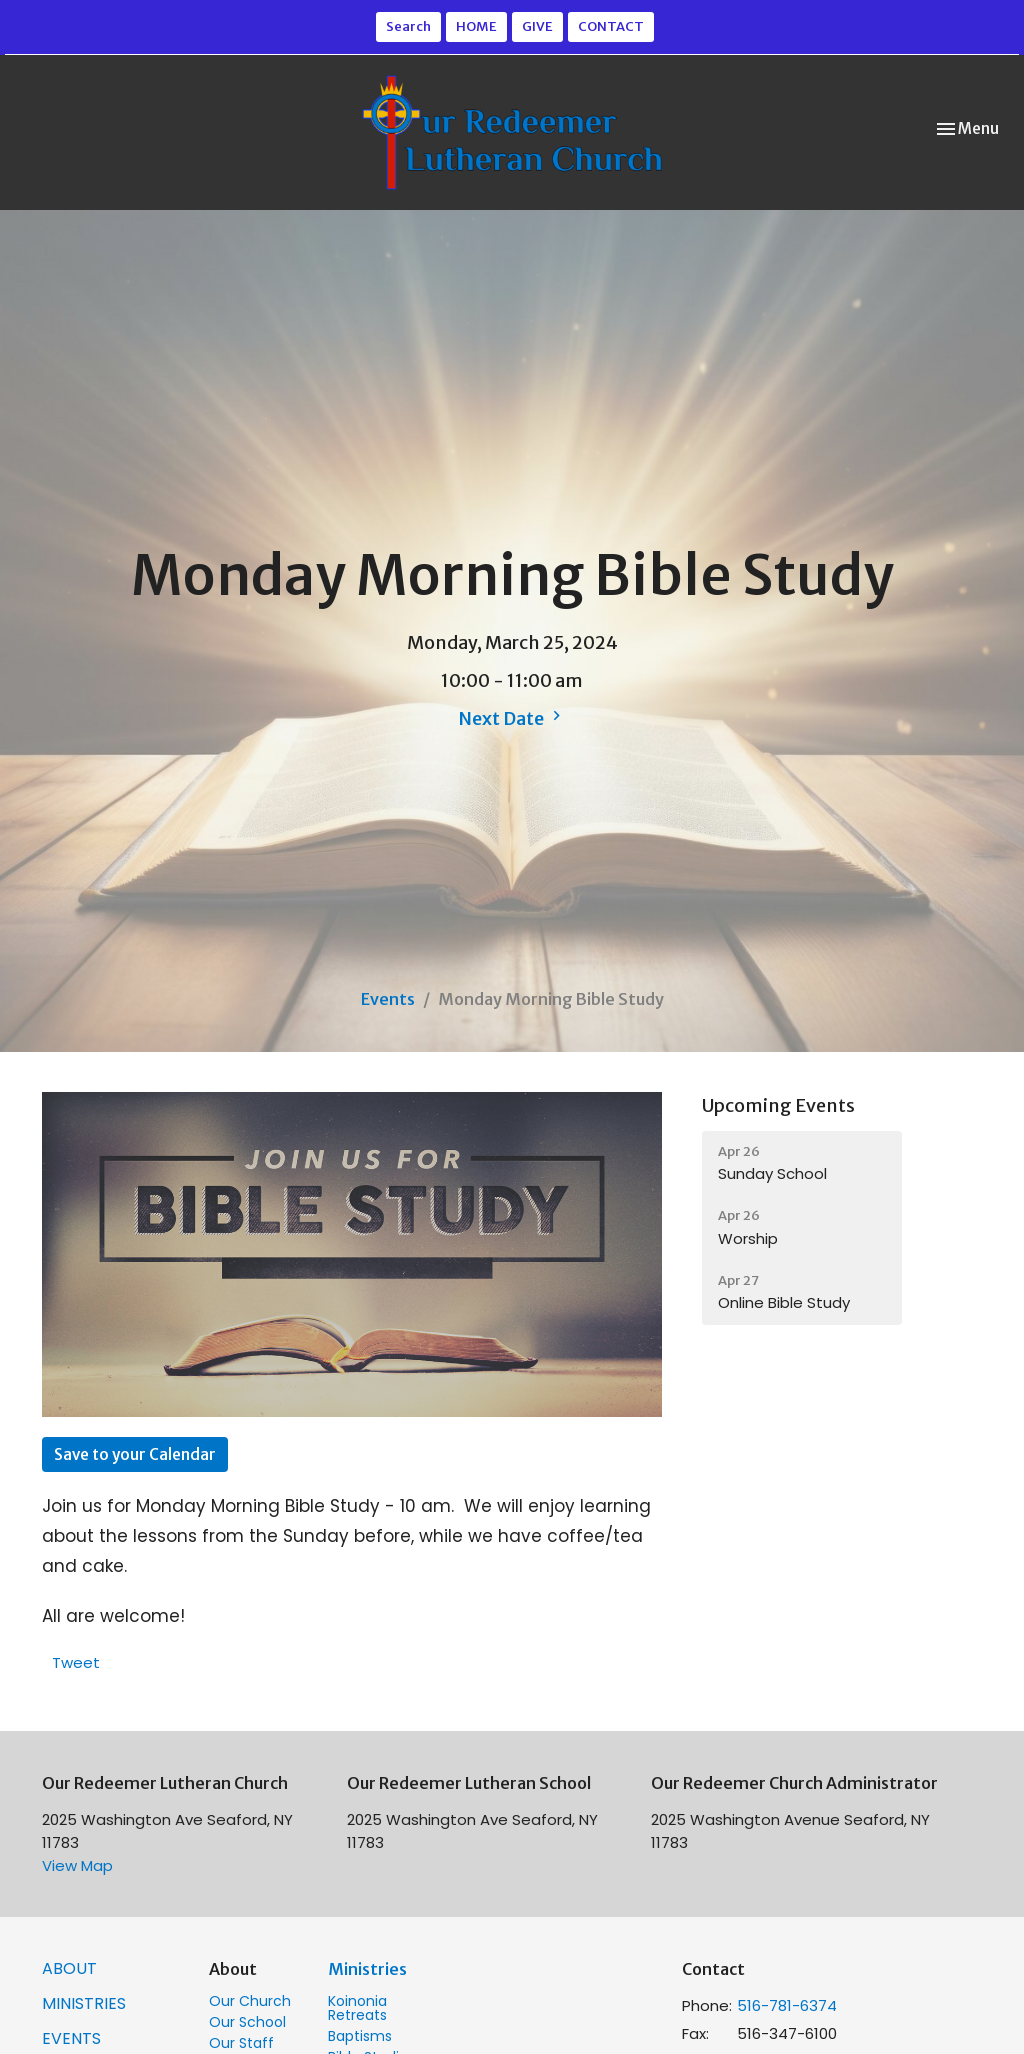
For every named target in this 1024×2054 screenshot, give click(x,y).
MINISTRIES (84, 2003)
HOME (476, 26)
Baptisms (360, 2036)
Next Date (512, 718)
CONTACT (611, 26)
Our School (247, 2022)
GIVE (537, 26)
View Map (77, 1865)
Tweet (76, 1662)
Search (408, 26)
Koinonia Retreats (357, 2008)
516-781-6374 (787, 2005)
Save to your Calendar (135, 1454)
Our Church (250, 2001)
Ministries (367, 1969)
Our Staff (241, 2043)
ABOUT (69, 1968)
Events (388, 999)
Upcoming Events (778, 1105)
